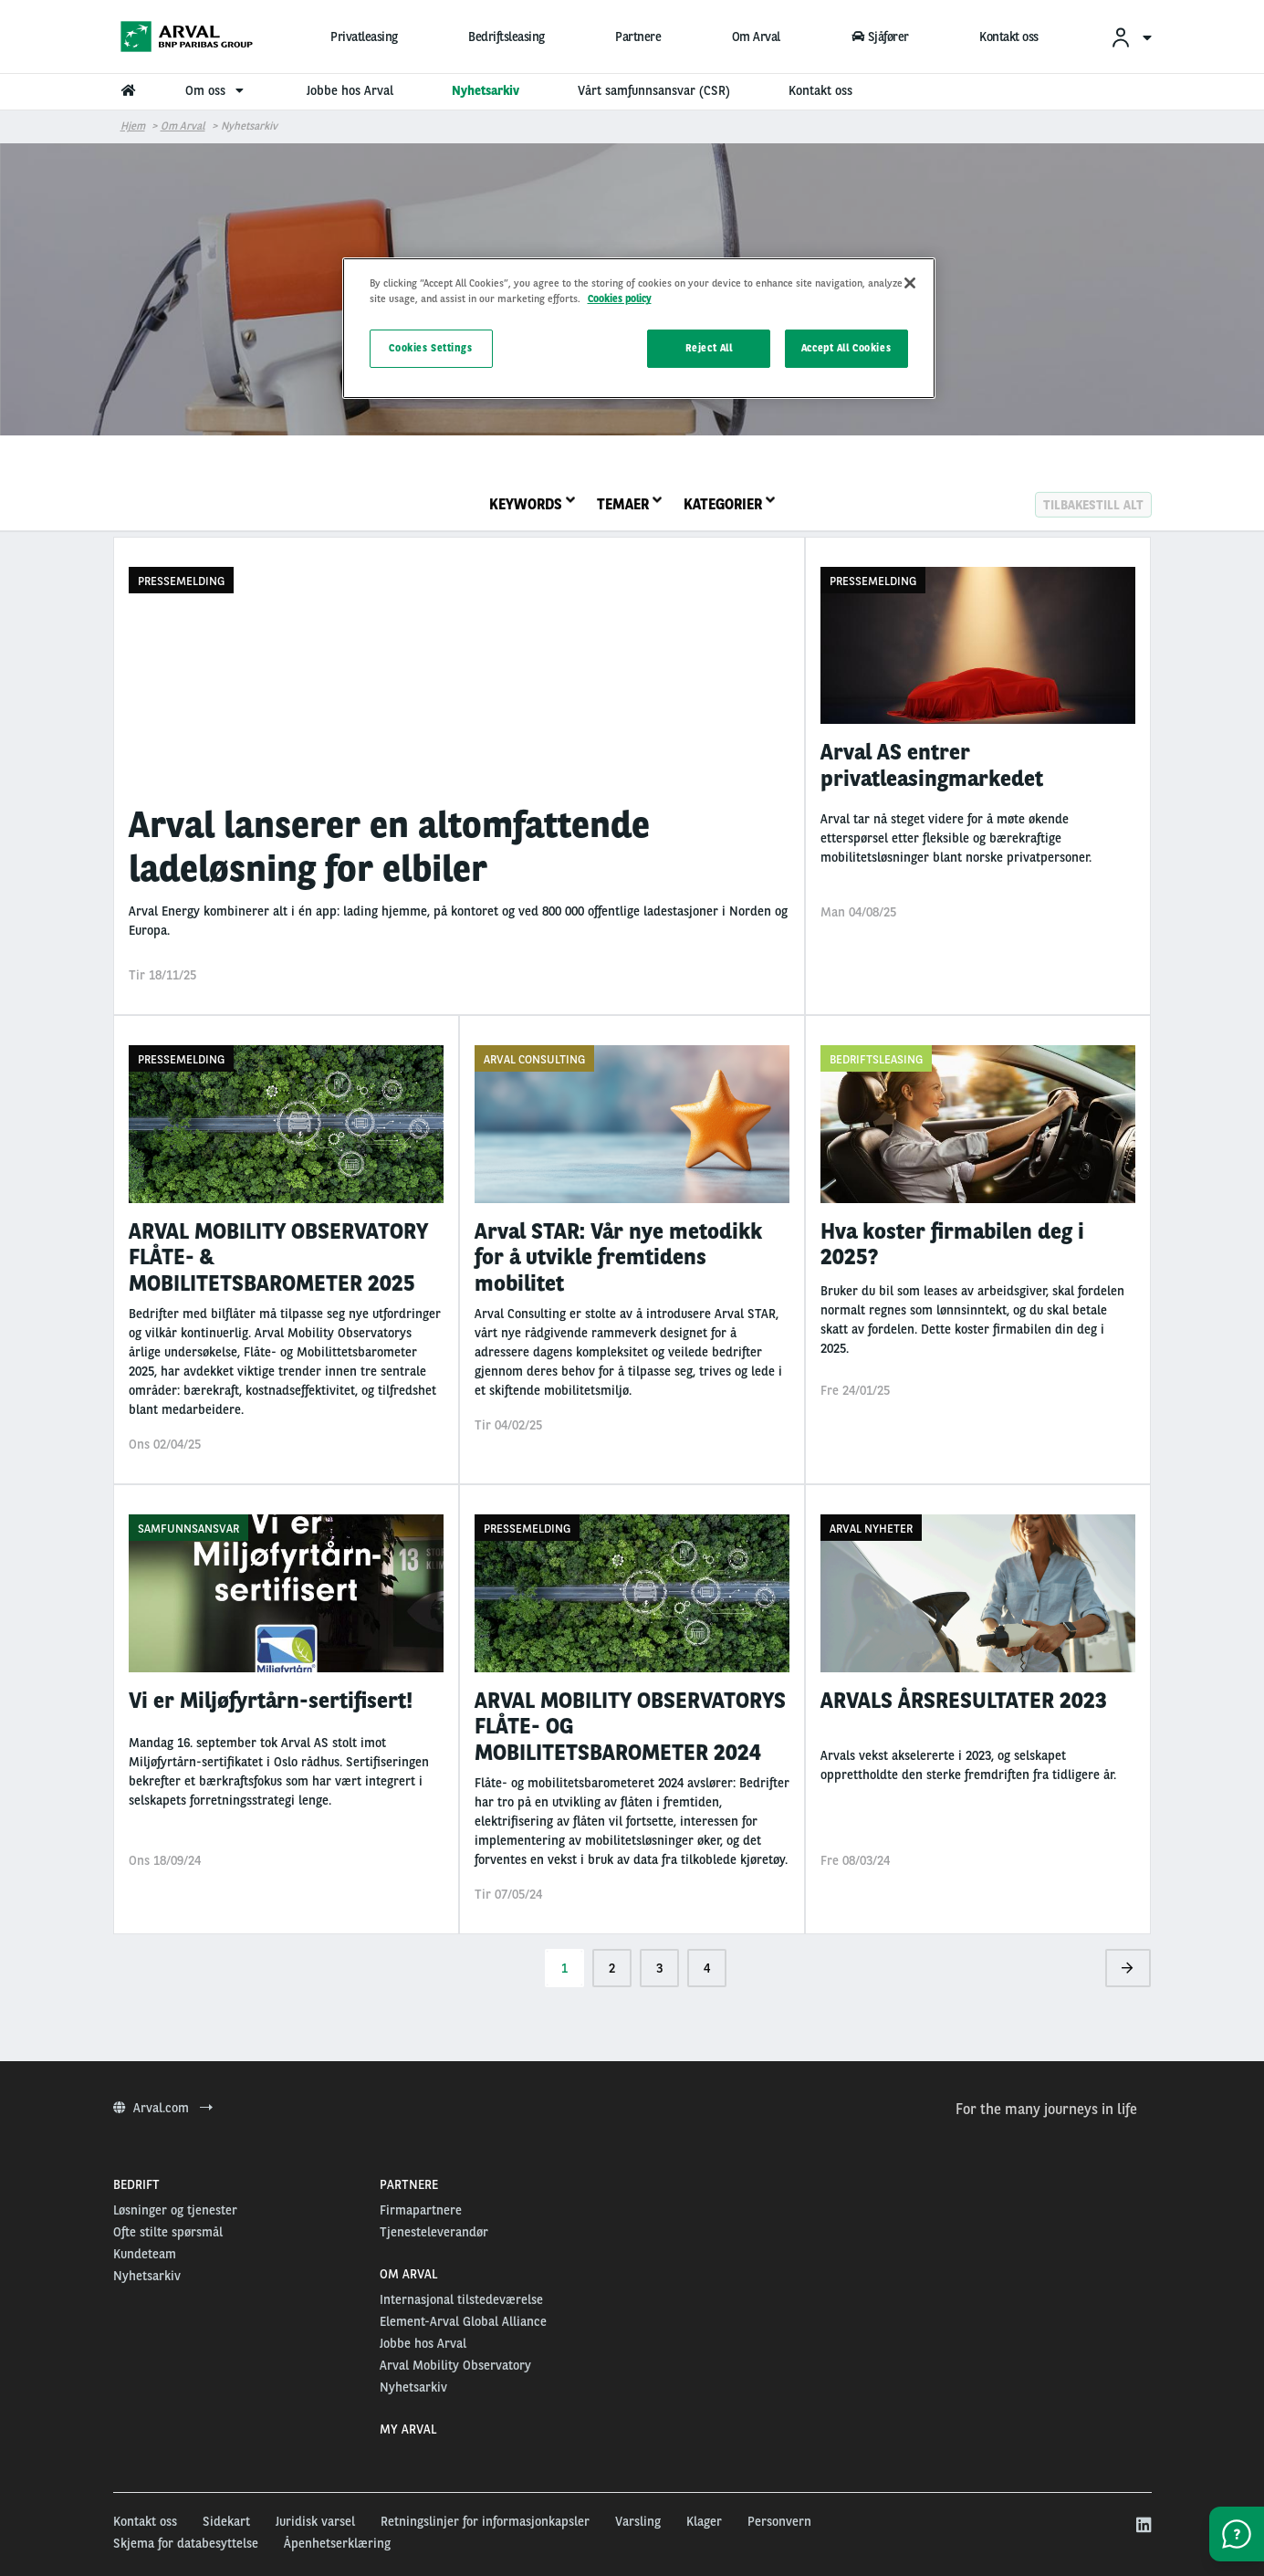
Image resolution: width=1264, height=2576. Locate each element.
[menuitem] (1131, 37)
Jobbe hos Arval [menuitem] (350, 90)
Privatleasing (364, 36)
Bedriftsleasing (506, 36)
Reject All (709, 347)
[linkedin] (1143, 2525)
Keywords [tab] (532, 504)
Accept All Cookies (846, 347)
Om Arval (756, 36)
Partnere (638, 36)
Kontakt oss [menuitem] (820, 90)
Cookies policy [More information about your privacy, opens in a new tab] (620, 298)
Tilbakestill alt (1093, 504)
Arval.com (163, 2107)
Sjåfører (880, 36)
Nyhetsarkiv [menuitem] (485, 90)
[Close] (910, 283)
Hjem (132, 126)
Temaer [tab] (629, 504)
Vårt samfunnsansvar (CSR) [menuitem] (654, 90)
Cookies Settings (430, 347)
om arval (183, 126)
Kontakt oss (1009, 36)
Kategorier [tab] (729, 504)
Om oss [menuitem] (216, 90)
